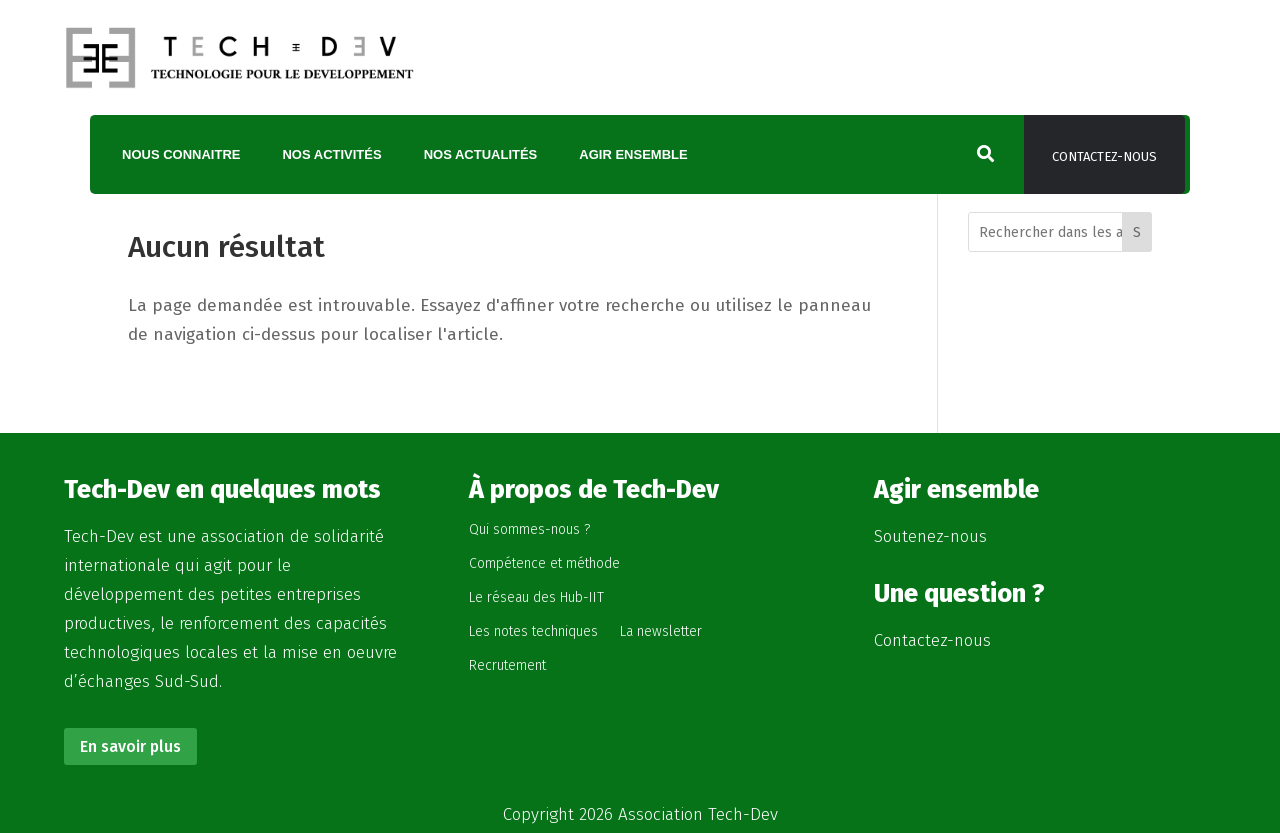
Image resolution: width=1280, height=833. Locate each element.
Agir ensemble (633, 154)
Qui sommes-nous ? (529, 529)
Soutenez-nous (930, 536)
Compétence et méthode (544, 563)
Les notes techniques (533, 631)
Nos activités (331, 154)
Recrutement (507, 665)
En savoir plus (130, 746)
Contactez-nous (1104, 156)
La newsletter (661, 631)
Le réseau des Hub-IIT (536, 597)
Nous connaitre (181, 154)
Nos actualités (481, 154)
